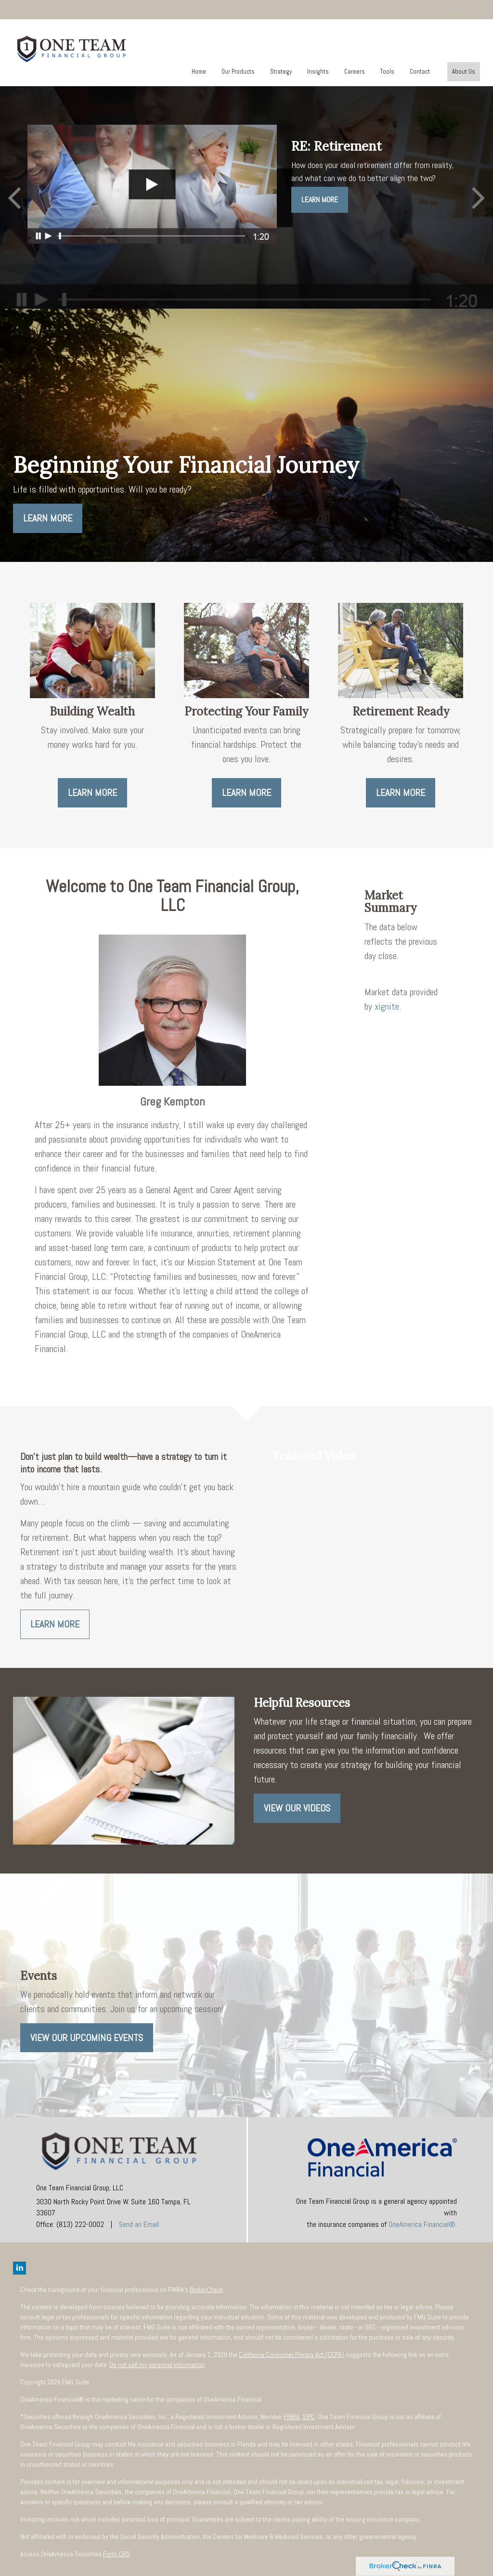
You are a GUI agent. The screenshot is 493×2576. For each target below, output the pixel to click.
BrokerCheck (206, 2289)
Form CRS (116, 2554)
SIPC (308, 2416)
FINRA (291, 2416)
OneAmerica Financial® (422, 2224)
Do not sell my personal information (157, 2364)
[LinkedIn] (30, 9)
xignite (387, 1006)
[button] (238, 71)
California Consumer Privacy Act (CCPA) (291, 2354)
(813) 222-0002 (440, 9)
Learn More (319, 200)
